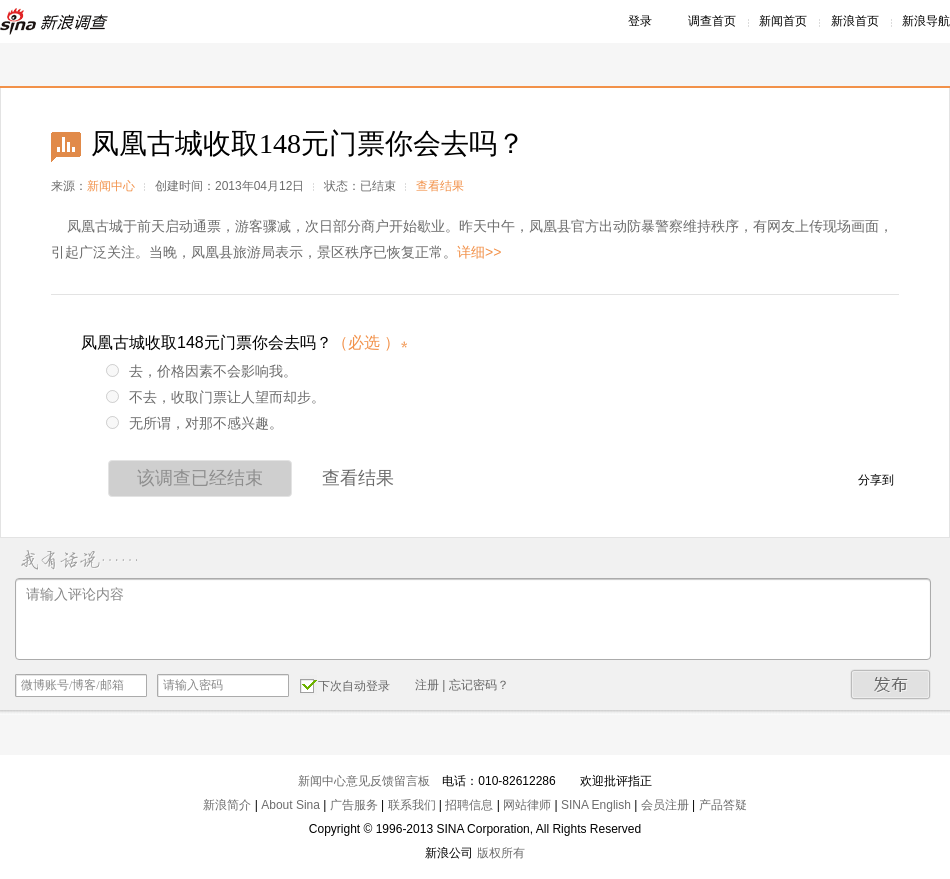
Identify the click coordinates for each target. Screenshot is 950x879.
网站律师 (527, 805)
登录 (640, 21)
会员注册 (665, 805)
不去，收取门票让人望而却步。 (215, 397)
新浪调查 (55, 21)
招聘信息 (469, 805)
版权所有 (501, 853)
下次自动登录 (345, 685)
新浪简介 (227, 805)
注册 (427, 685)
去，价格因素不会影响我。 (201, 371)
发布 (891, 684)
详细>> (479, 252)
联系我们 (412, 805)
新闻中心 (111, 186)
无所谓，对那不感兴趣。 (194, 423)
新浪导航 (926, 21)
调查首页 (712, 21)
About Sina (290, 805)
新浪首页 (855, 21)
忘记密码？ (479, 685)
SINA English (596, 805)
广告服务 (354, 805)
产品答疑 (723, 805)
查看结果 (440, 186)
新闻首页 (783, 21)
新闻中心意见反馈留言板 (364, 781)
